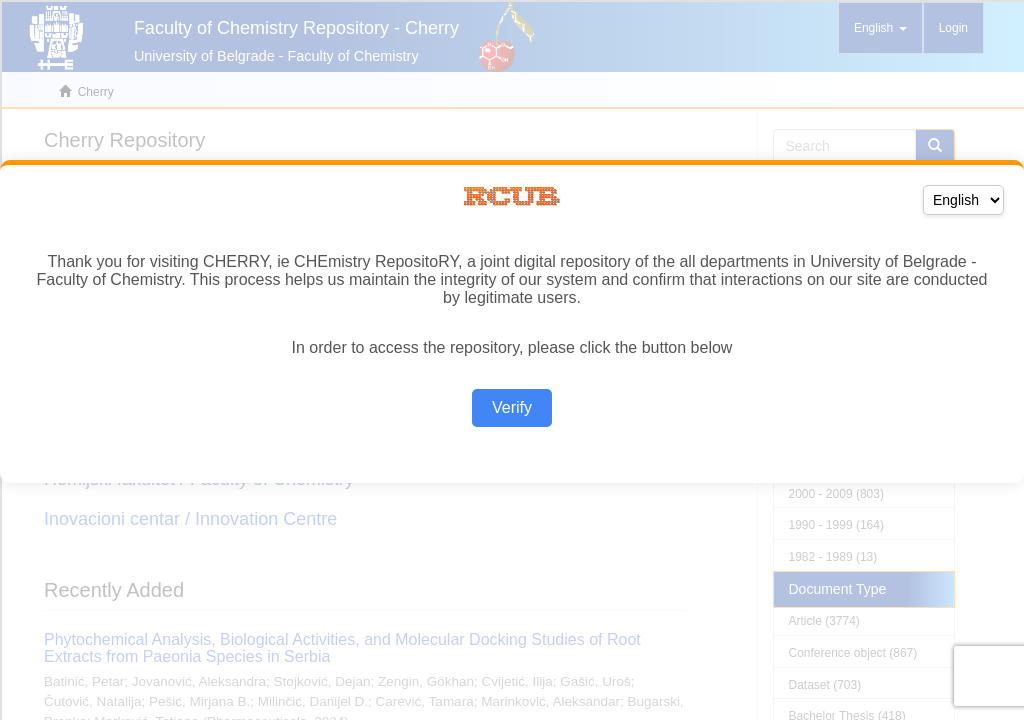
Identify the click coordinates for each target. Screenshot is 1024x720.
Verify (512, 407)
